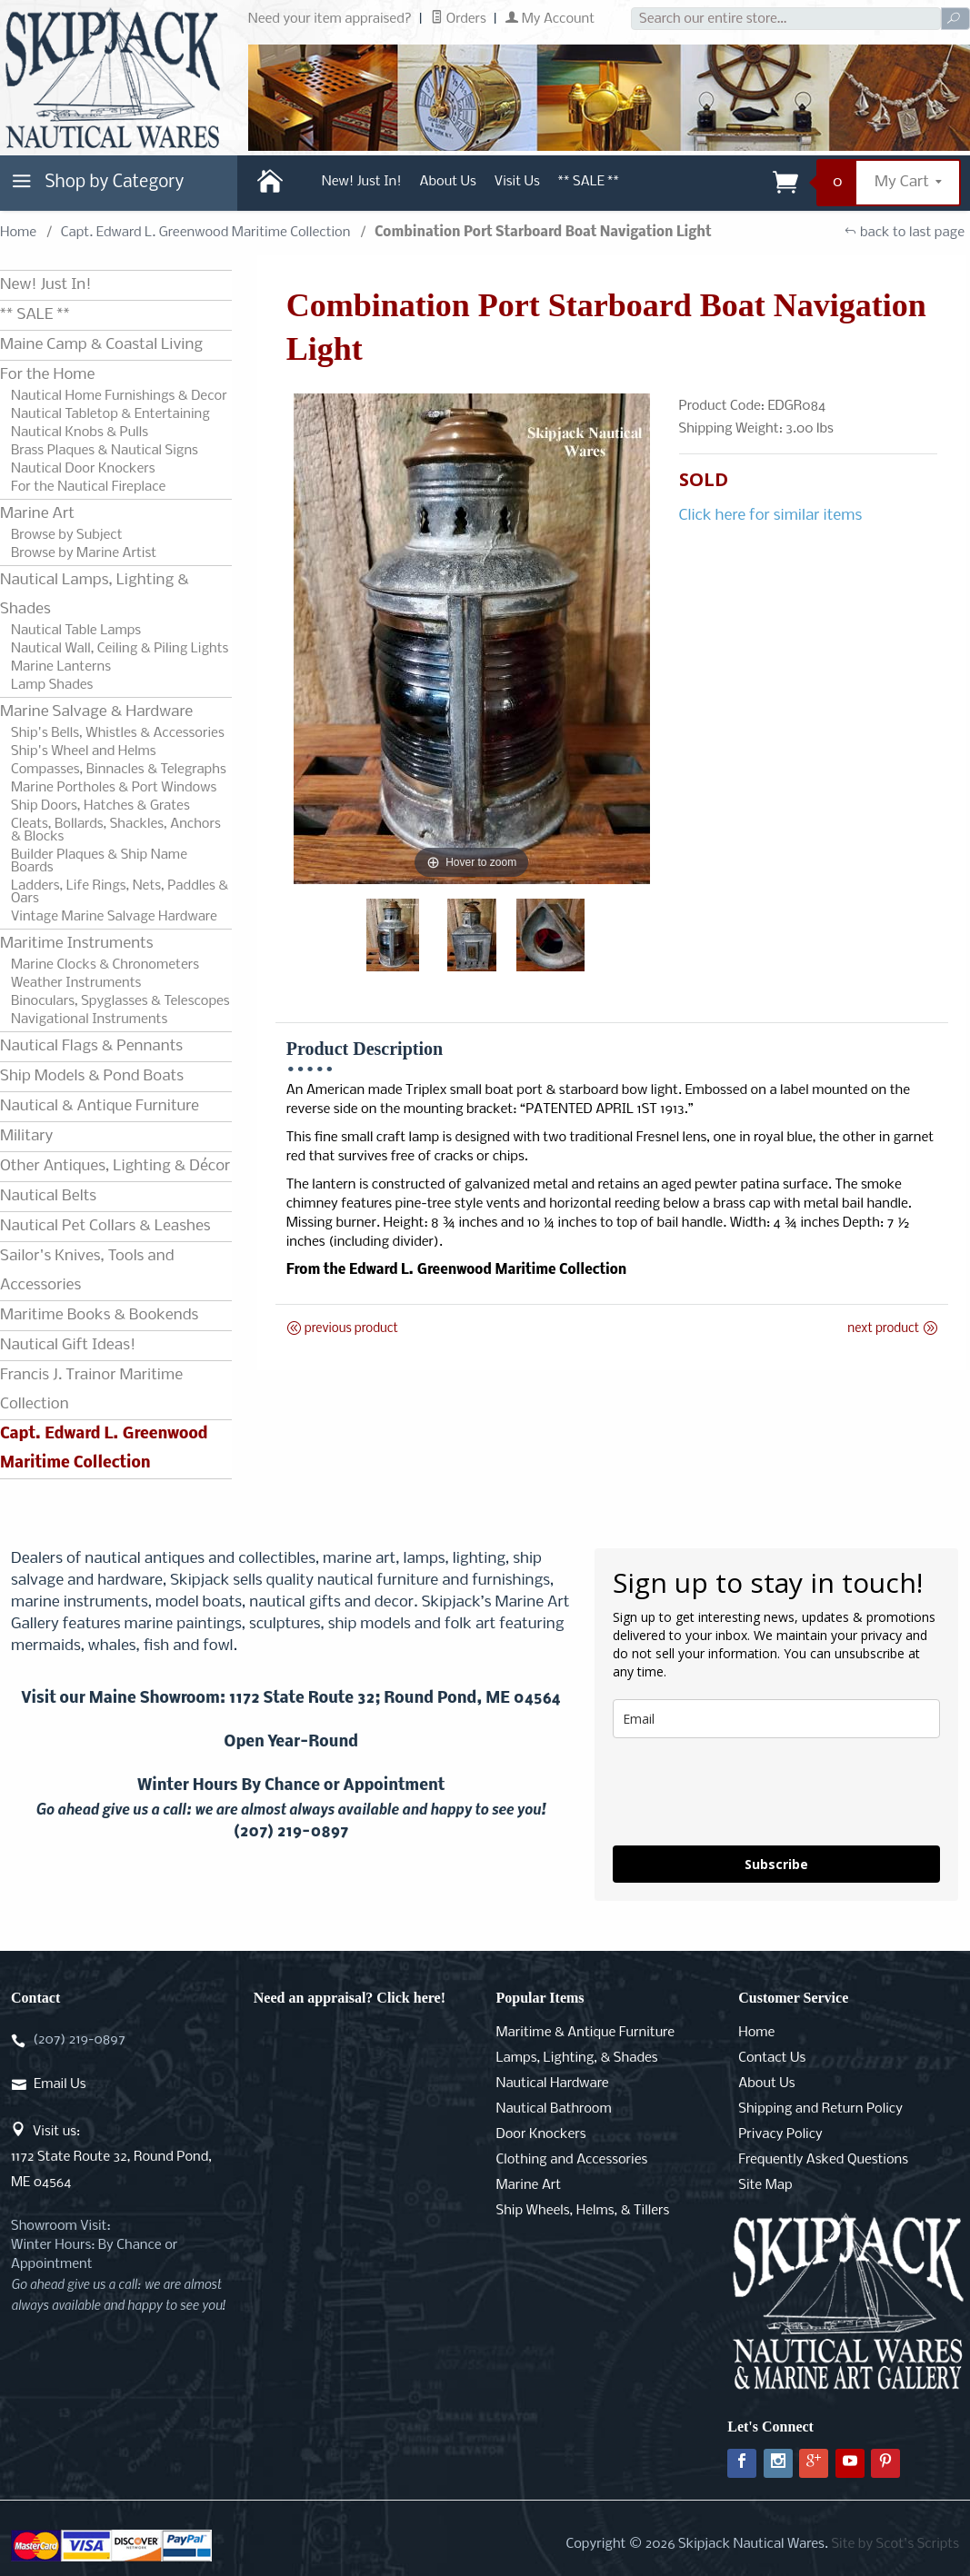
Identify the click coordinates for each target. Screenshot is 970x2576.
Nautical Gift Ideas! (67, 1345)
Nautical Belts (48, 1196)
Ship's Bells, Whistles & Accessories (118, 733)
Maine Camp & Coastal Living (101, 344)
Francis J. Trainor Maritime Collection (91, 1390)
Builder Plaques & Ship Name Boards (99, 861)
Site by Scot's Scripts (895, 2544)
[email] (776, 1718)
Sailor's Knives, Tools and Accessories (87, 1271)
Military (26, 1136)
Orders (458, 19)
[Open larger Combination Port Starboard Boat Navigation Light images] (471, 638)
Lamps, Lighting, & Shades (577, 2058)
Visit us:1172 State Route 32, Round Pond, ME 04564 (111, 2157)
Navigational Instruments (89, 1019)
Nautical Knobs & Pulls (79, 432)
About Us (448, 181)
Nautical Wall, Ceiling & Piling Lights (119, 648)
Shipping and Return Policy (820, 2109)
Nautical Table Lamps (76, 630)
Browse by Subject (67, 535)
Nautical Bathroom (554, 2109)
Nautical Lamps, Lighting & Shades (94, 595)
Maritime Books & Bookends (99, 1315)
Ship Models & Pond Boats (92, 1076)
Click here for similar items (771, 515)
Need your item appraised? (330, 19)
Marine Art (37, 513)
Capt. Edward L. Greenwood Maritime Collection (206, 232)
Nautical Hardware (552, 2083)
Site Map (765, 2185)
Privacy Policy (780, 2134)
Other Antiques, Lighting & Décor (115, 1166)
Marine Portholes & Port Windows (113, 787)
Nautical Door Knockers (83, 468)
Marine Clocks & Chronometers (105, 965)
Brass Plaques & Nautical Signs (104, 450)
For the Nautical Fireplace (88, 487)
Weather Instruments (76, 983)
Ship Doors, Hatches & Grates (100, 806)
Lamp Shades (52, 685)
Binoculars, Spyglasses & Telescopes (120, 1001)
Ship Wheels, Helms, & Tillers (583, 2210)
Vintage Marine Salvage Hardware (114, 916)
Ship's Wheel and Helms (83, 751)
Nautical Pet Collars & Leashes (105, 1226)
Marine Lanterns (61, 667)
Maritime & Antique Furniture (585, 2032)
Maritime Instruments (76, 943)
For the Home (47, 374)
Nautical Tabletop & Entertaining (110, 414)
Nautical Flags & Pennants (91, 1046)
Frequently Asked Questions (823, 2160)
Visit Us (517, 181)
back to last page (904, 232)
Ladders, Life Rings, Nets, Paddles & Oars (119, 892)
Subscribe (776, 1864)
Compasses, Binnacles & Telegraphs (118, 769)
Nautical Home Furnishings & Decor (119, 396)
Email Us (59, 2084)
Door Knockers (541, 2134)
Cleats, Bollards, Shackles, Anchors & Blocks (116, 830)
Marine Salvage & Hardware (96, 712)
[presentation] (751, 1791)
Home (18, 232)
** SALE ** (588, 181)
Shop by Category (95, 186)
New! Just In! (362, 181)
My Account (550, 19)
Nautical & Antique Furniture (99, 1106)
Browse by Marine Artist (83, 553)
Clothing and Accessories (572, 2160)
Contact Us (771, 2058)
